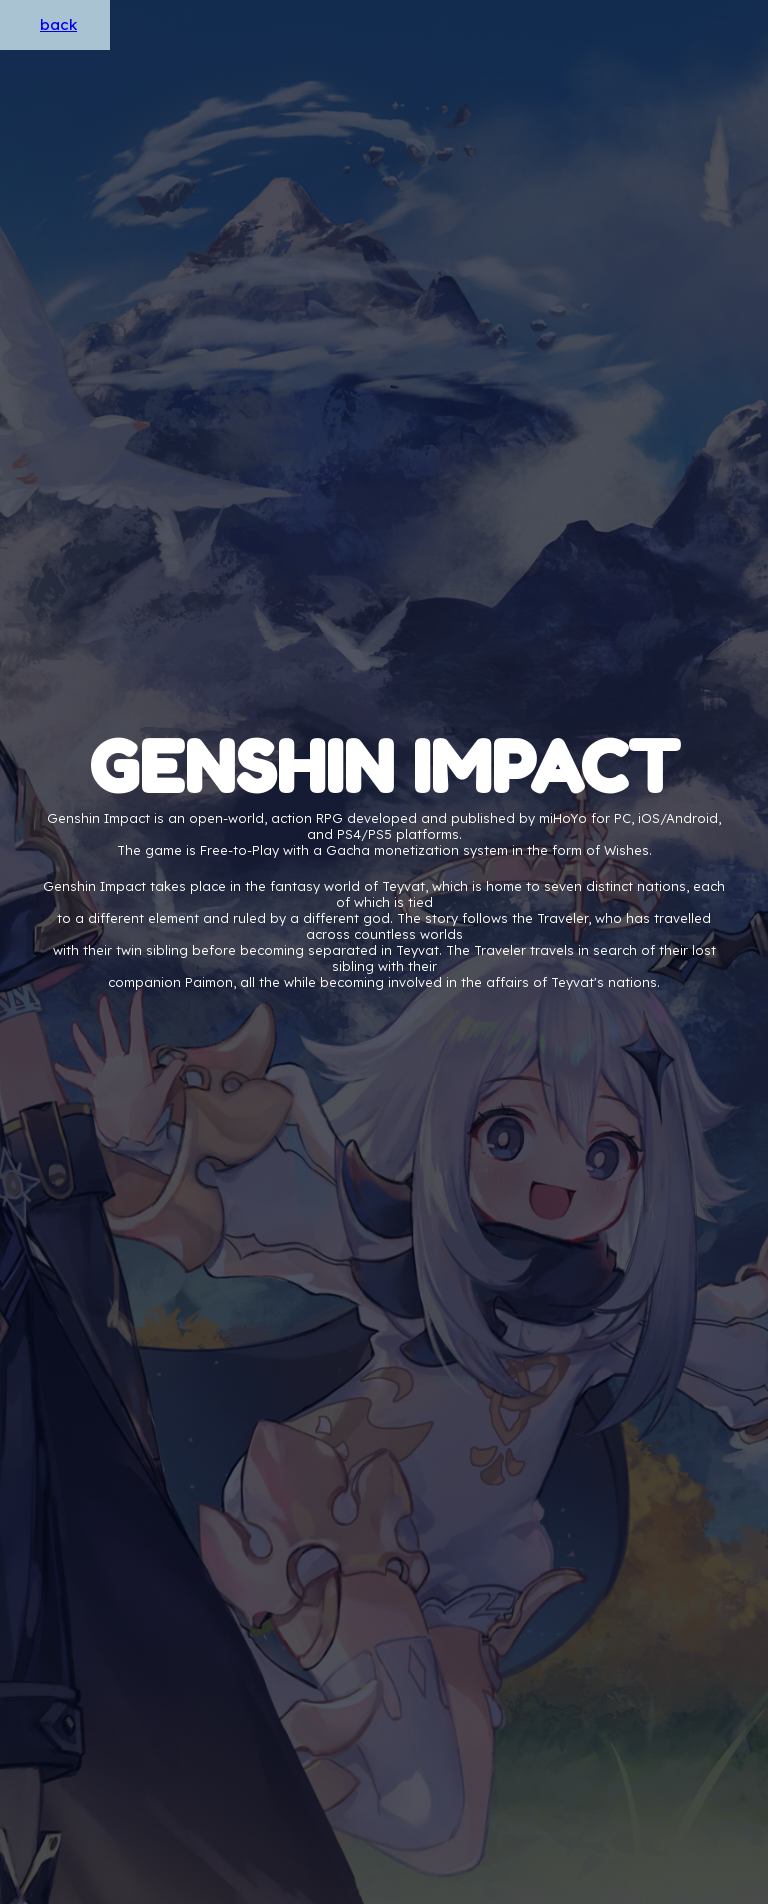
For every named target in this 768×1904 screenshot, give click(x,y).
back (58, 24)
